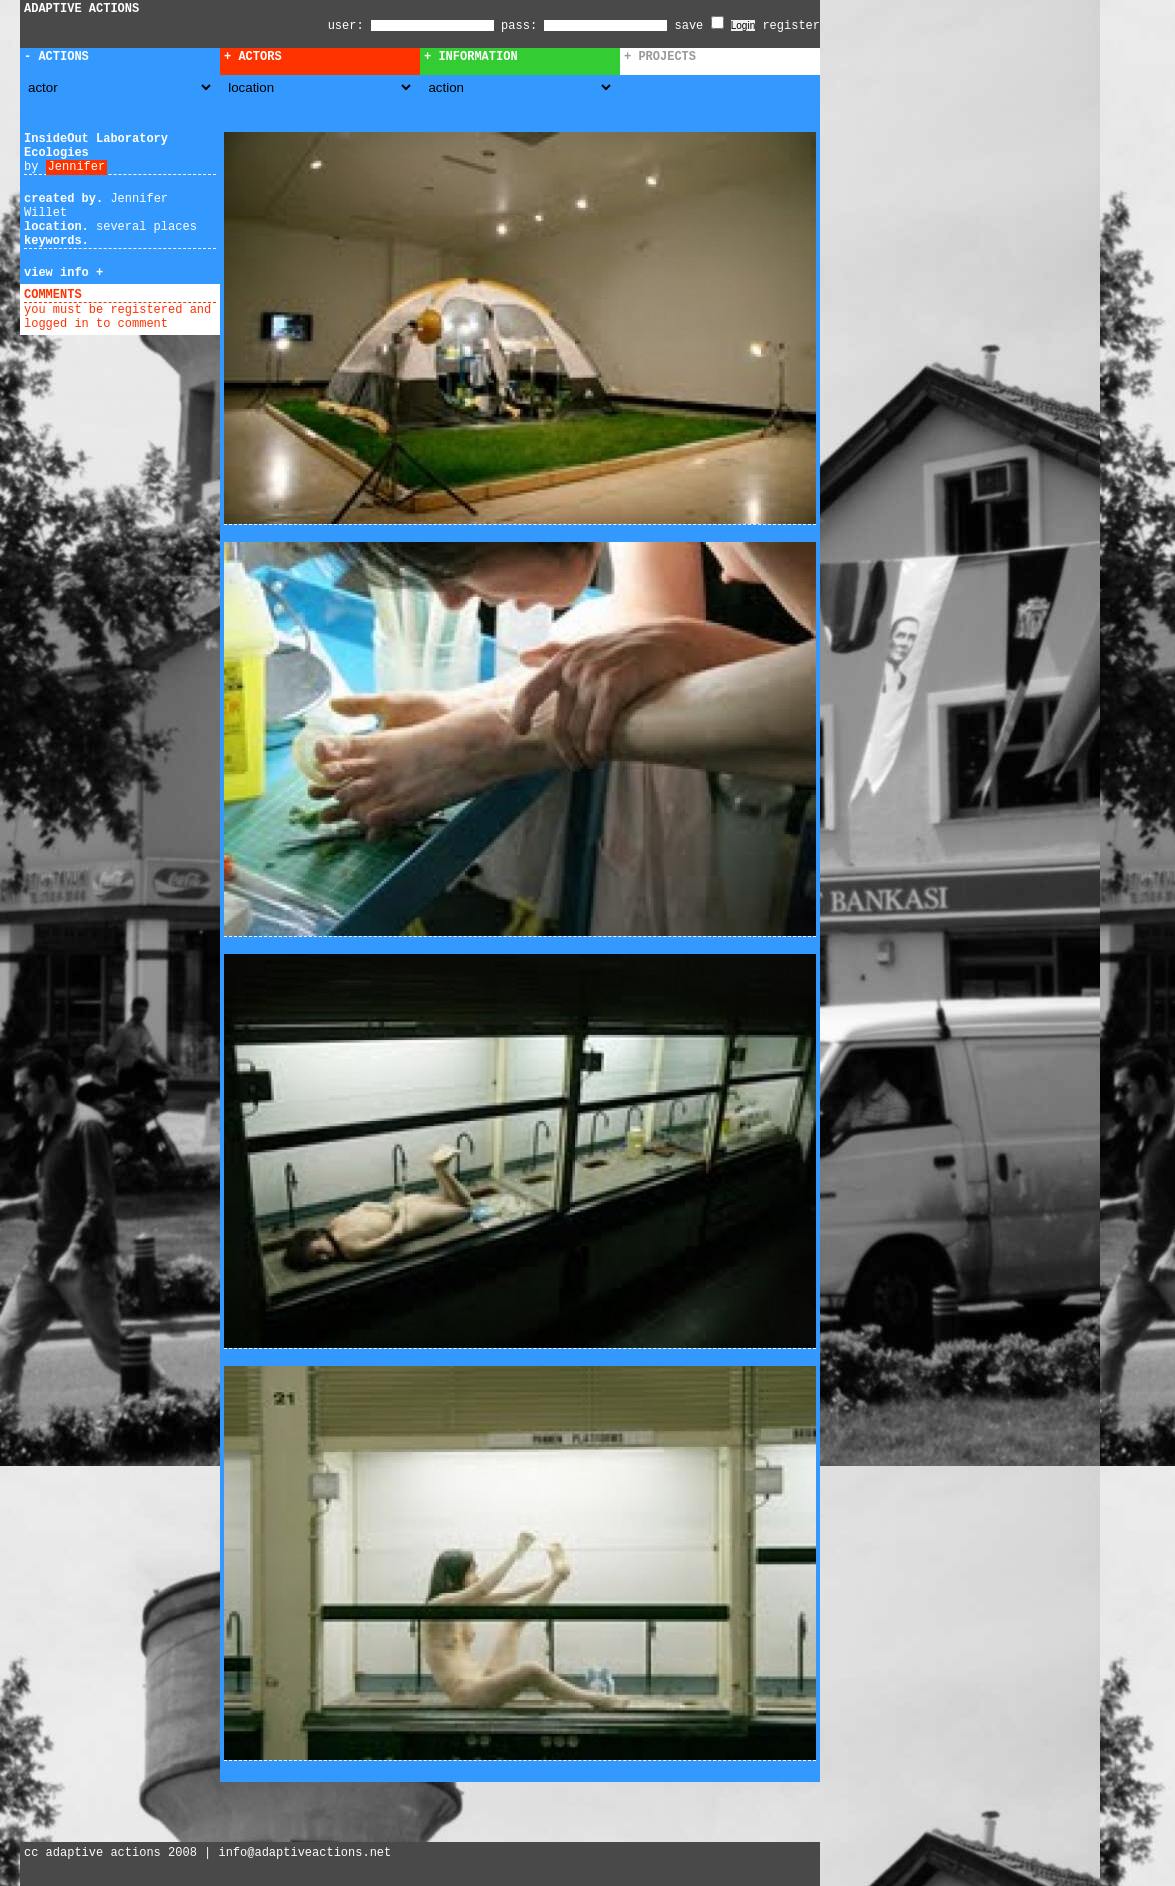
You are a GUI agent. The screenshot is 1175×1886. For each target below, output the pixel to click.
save (699, 26)
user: (349, 26)
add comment (128, 295)
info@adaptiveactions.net (304, 1853)
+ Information (471, 57)
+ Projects (660, 57)
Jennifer (77, 167)
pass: (519, 26)
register (791, 26)
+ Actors (253, 57)
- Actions (56, 57)
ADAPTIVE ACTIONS (81, 9)
